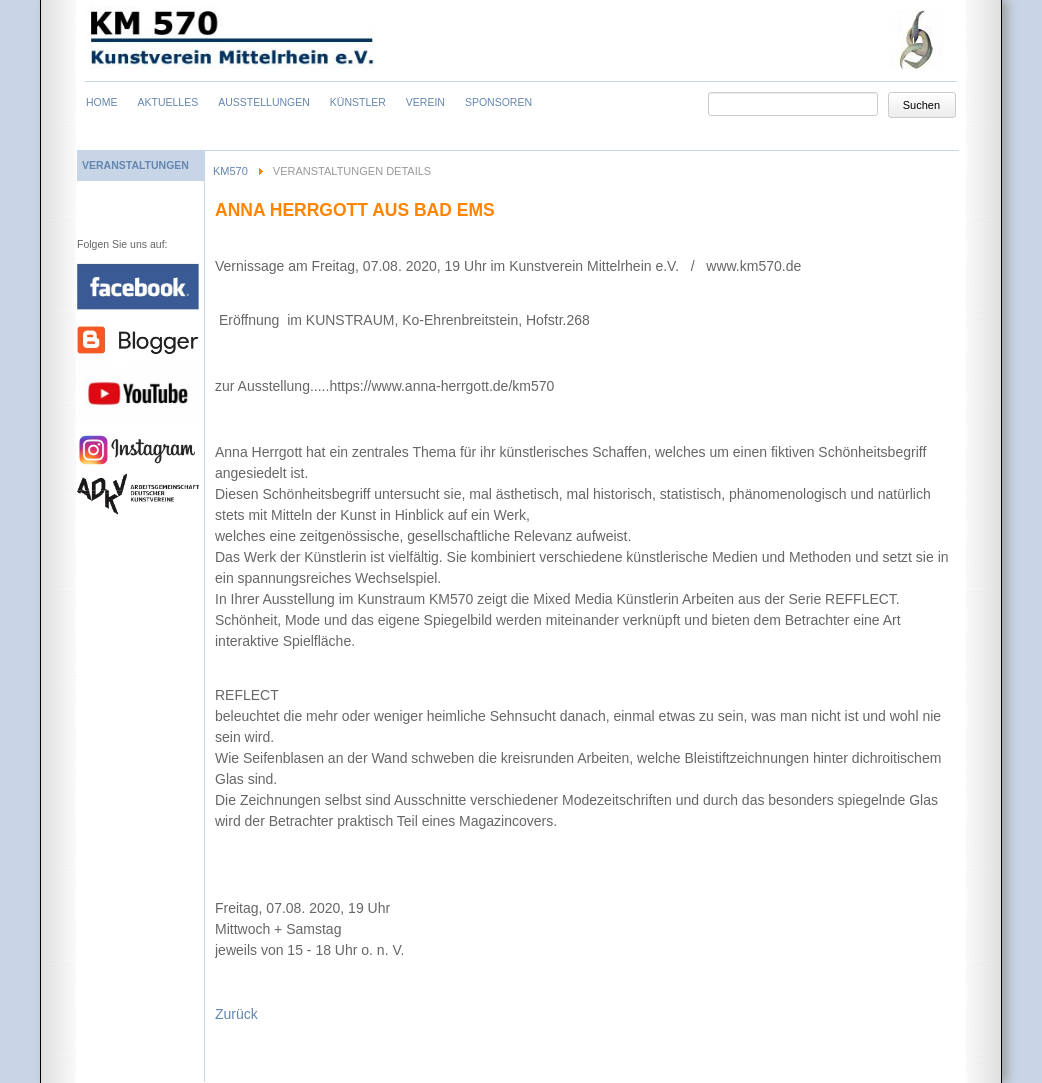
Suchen (921, 105)
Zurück (236, 1014)
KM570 (230, 171)
